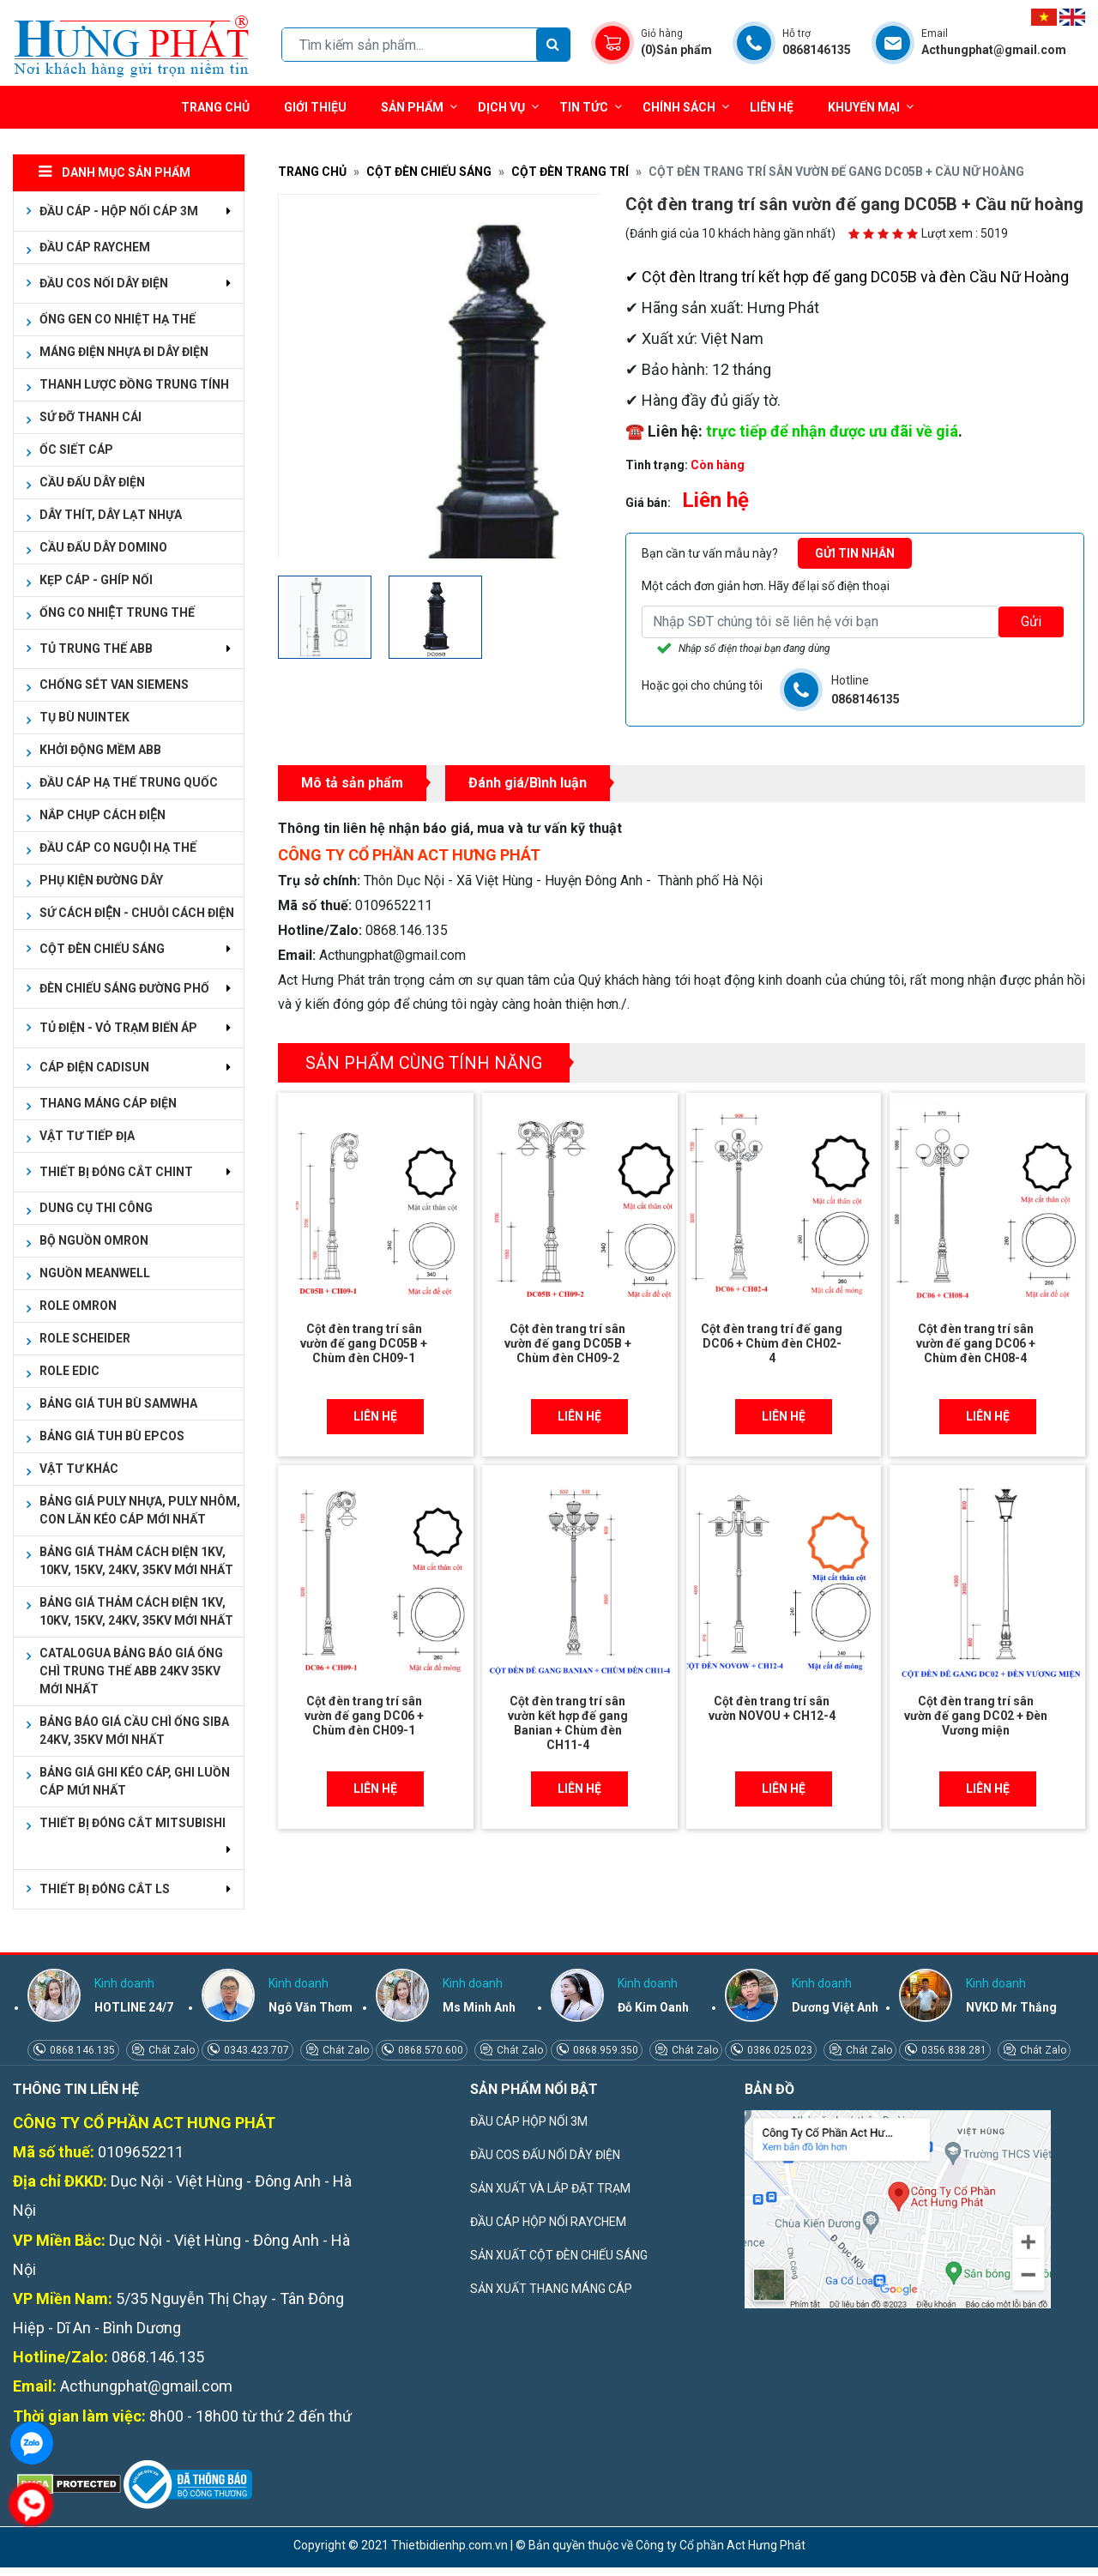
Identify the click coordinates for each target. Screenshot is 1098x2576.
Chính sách (686, 107)
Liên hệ (771, 107)
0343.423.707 (255, 2050)
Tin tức (590, 107)
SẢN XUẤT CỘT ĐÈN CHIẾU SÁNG (559, 2255)
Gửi (1031, 621)
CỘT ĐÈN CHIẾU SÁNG (429, 171)
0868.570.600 (429, 2050)
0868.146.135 (81, 2050)
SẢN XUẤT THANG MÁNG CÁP (551, 2288)
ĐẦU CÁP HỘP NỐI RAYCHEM (548, 2222)
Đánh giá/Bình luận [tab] (527, 783)
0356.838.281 (952, 2050)
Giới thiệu (315, 107)
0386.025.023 (778, 2050)
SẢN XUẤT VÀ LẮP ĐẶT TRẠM (550, 2188)
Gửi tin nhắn (855, 553)
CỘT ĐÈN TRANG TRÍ (570, 171)
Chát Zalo (170, 2050)
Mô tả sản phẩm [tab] (352, 783)
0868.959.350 (604, 2050)
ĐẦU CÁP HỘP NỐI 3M (529, 2121)
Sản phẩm (419, 107)
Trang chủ (215, 107)
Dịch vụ (501, 107)
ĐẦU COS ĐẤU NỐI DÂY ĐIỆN (545, 2155)
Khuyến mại (864, 107)
